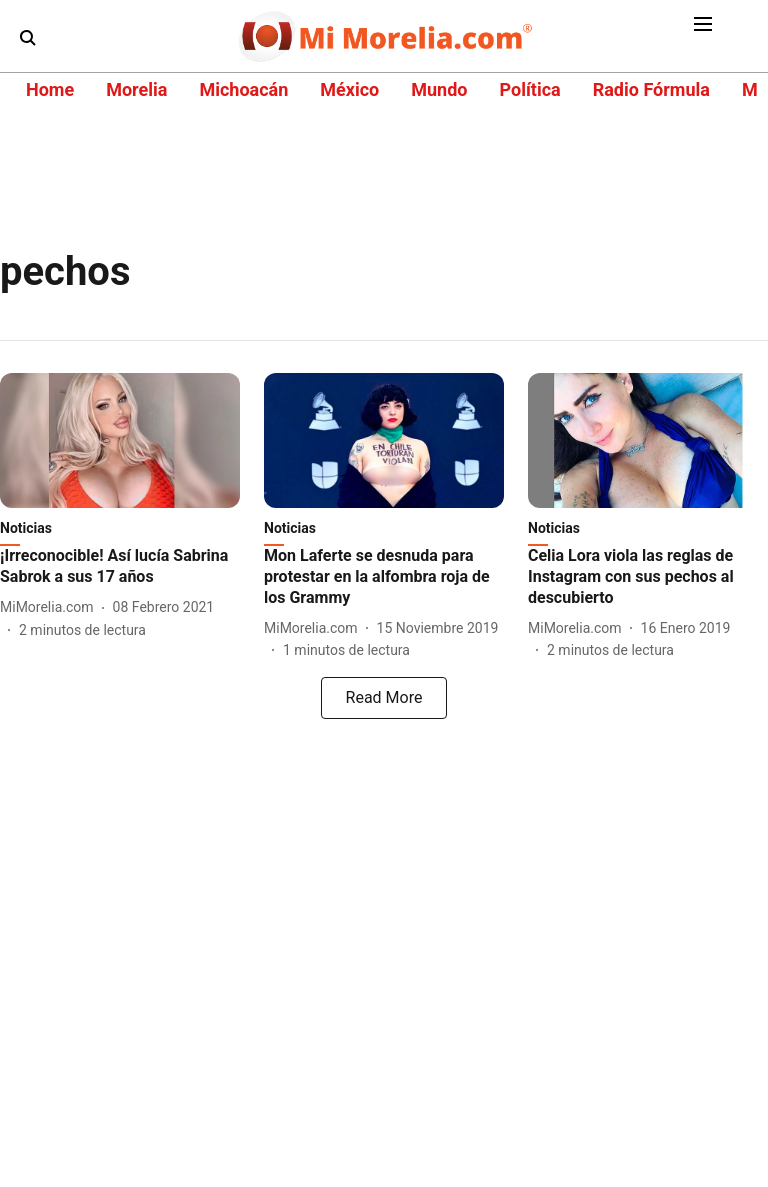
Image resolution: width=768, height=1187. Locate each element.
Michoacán (243, 89)
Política (529, 89)
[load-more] (384, 698)
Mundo (439, 89)
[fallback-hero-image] (120, 440)
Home (50, 89)
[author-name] (51, 607)
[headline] (120, 567)
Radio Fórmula (651, 89)
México (349, 89)
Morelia (136, 89)
